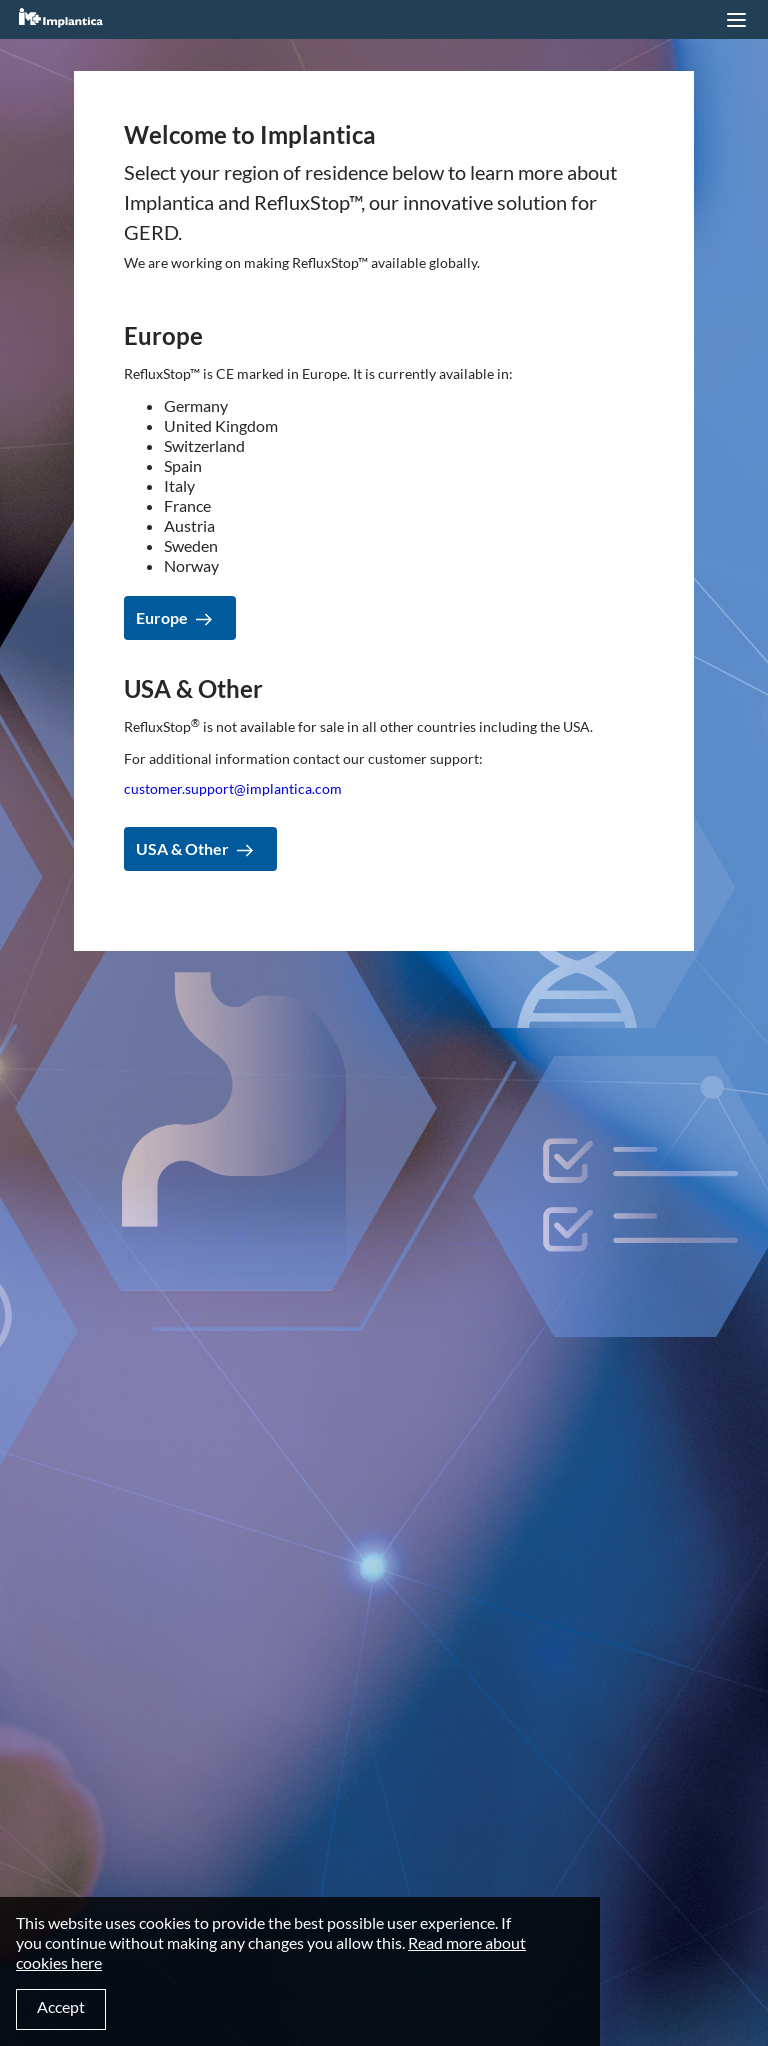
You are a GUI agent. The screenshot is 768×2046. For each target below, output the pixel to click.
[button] (736, 20)
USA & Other (182, 848)
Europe (162, 617)
